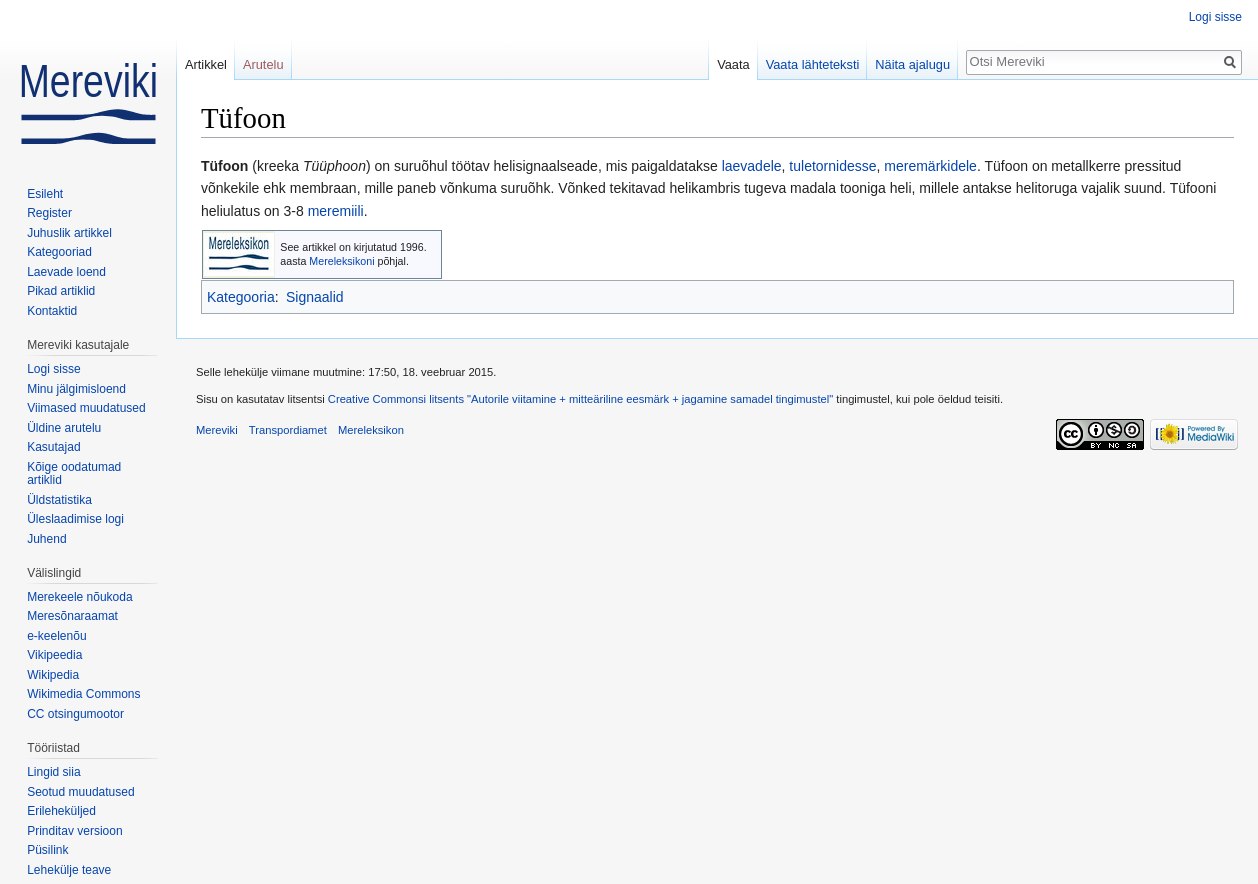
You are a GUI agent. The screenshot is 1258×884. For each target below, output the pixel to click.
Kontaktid (52, 311)
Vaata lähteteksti (813, 64)
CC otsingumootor (75, 714)
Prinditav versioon (74, 831)
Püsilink (47, 850)
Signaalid (315, 297)
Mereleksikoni (341, 261)
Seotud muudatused (80, 792)
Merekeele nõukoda (79, 597)
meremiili (336, 211)
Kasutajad (53, 447)
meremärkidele (930, 166)
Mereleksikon (371, 430)
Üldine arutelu (64, 428)
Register (49, 213)
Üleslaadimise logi (75, 519)
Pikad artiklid (61, 291)
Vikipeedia (54, 655)
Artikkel (206, 64)
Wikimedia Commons (83, 694)
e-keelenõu (56, 636)
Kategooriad (59, 252)
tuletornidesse (832, 166)
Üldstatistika (59, 500)
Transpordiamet (288, 430)
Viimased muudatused (86, 408)
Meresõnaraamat (72, 616)
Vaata (733, 64)
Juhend (46, 539)
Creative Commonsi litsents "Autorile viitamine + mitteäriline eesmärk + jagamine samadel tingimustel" (580, 399)
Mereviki (217, 430)
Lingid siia (53, 772)
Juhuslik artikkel (69, 233)
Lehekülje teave (69, 870)
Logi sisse (1215, 17)
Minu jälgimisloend (76, 389)
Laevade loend (66, 272)
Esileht (45, 194)
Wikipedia (53, 675)
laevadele (752, 166)
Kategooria (241, 297)
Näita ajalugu (912, 64)
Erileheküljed (61, 811)
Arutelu (263, 64)
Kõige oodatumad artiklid (74, 474)
